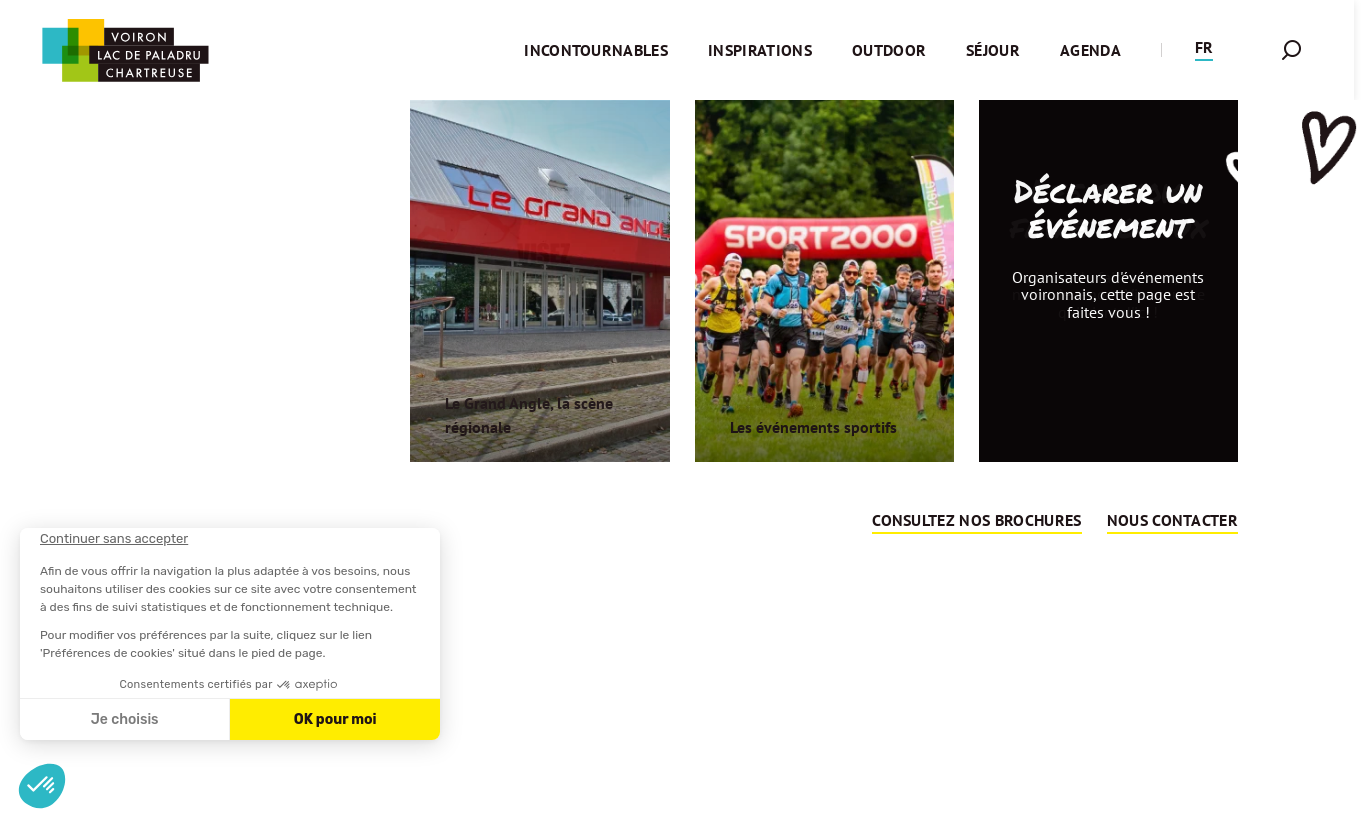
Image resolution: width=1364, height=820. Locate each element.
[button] (1204, 50)
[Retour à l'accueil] (125, 50)
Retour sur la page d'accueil (677, 621)
